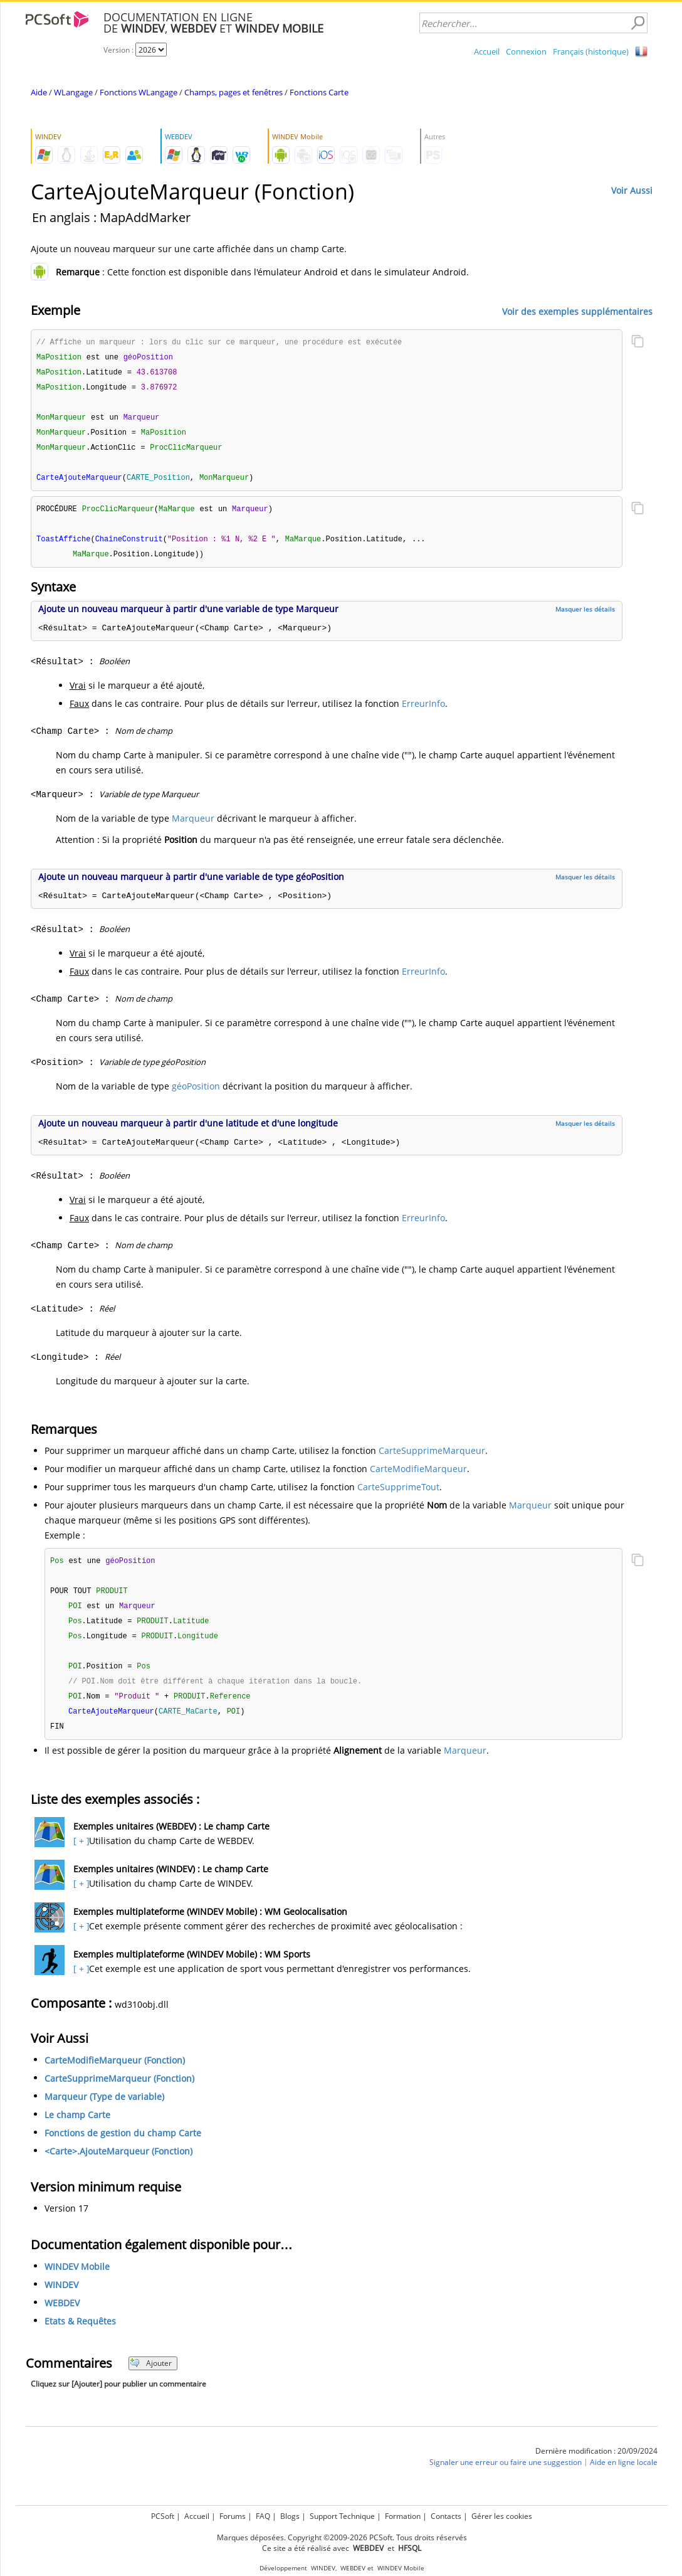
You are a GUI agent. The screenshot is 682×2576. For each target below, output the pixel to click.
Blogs (290, 2516)
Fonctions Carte (319, 92)
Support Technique (342, 2516)
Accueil (487, 51)
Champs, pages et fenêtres (233, 92)
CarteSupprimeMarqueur (432, 1457)
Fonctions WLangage (138, 92)
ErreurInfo (423, 710)
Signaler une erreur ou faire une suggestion (505, 2475)
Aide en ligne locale (624, 2475)
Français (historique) (591, 51)
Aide (39, 92)
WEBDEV (62, 2316)
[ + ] (80, 1854)
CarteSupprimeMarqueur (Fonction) (119, 2091)
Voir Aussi (632, 190)
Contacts (446, 2516)
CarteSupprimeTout (398, 1494)
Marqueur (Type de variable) (104, 2110)
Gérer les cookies (501, 2516)
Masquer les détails (585, 616)
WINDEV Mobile (77, 2280)
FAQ (263, 2516)
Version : (119, 50)
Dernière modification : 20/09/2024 (596, 2464)
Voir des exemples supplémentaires (577, 311)
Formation (403, 2516)
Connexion (526, 51)
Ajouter (151, 2376)
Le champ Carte (77, 2128)
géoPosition (196, 1093)
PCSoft (162, 2516)
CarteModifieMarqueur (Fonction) (115, 2073)
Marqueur (193, 825)
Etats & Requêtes (80, 2334)
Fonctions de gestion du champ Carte (123, 2146)
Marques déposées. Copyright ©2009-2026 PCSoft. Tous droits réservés (342, 2537)
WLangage (73, 92)
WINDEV (61, 2298)
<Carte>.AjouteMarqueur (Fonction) (118, 2164)
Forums (232, 2516)
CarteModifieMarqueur (418, 1475)
